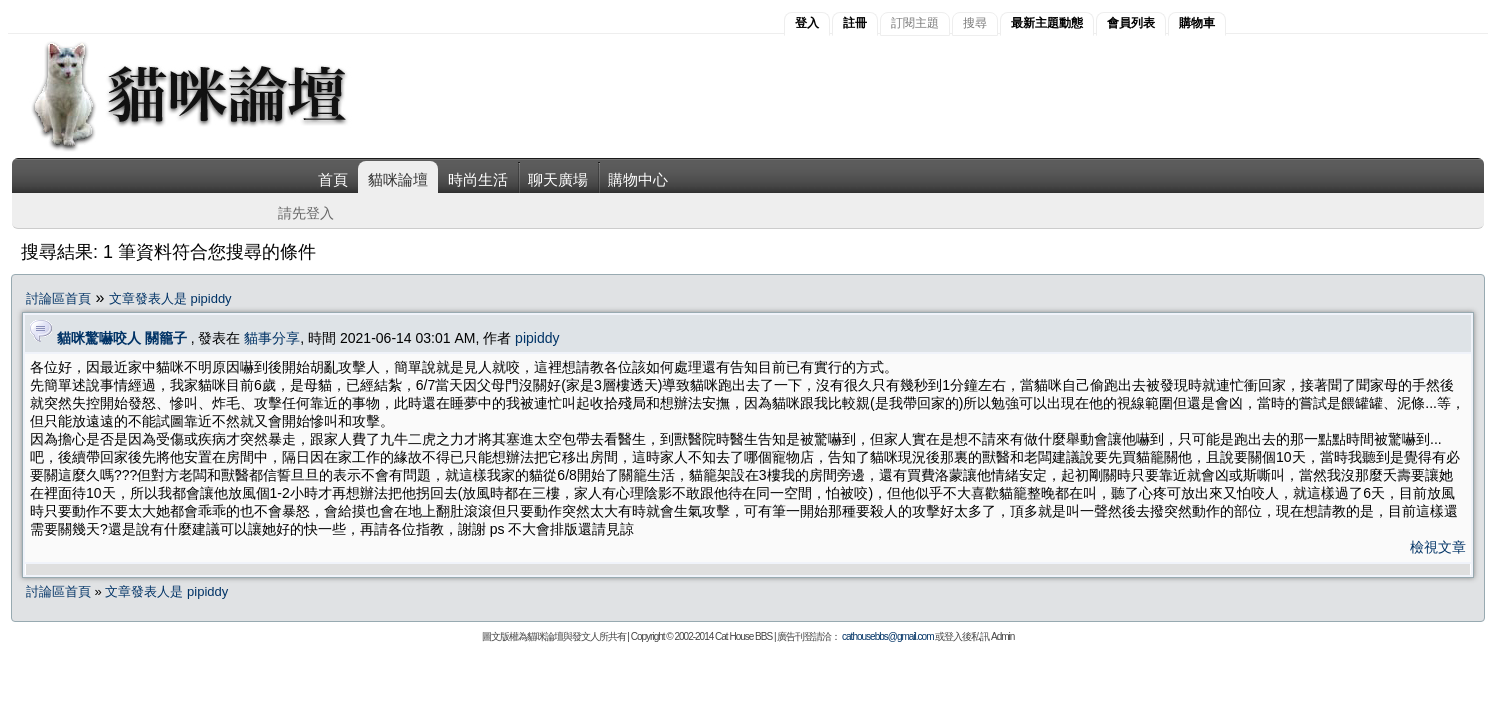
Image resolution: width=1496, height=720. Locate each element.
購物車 (1197, 23)
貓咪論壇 (398, 179)
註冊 (855, 23)
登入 (807, 23)
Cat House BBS (743, 636)
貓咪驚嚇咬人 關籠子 (122, 338)
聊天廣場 (558, 179)
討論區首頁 (58, 298)
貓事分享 (272, 338)
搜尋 (975, 23)
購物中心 (638, 179)
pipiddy (537, 338)
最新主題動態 (1047, 23)
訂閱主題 (915, 23)
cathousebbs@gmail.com (887, 636)
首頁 (333, 179)
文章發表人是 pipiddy (170, 298)
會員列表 (1131, 23)
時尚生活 (478, 179)
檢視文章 (1438, 547)
